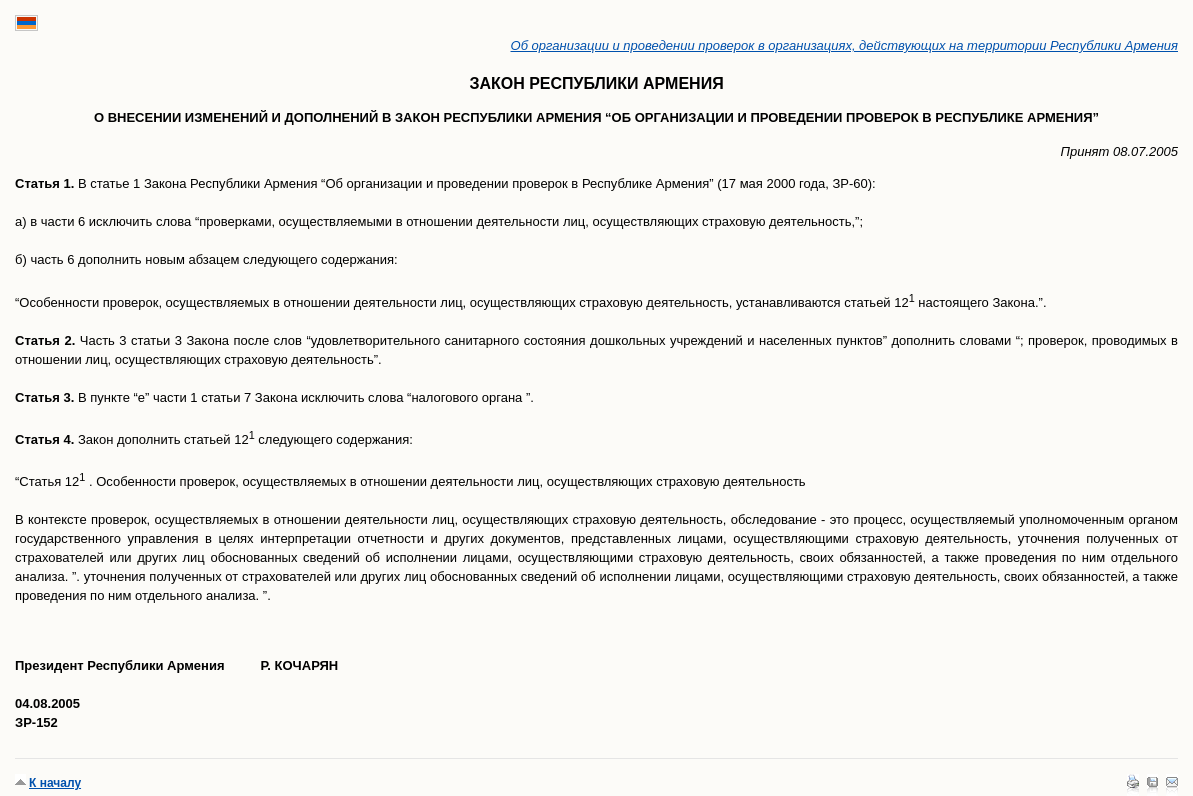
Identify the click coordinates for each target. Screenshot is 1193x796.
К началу (55, 783)
